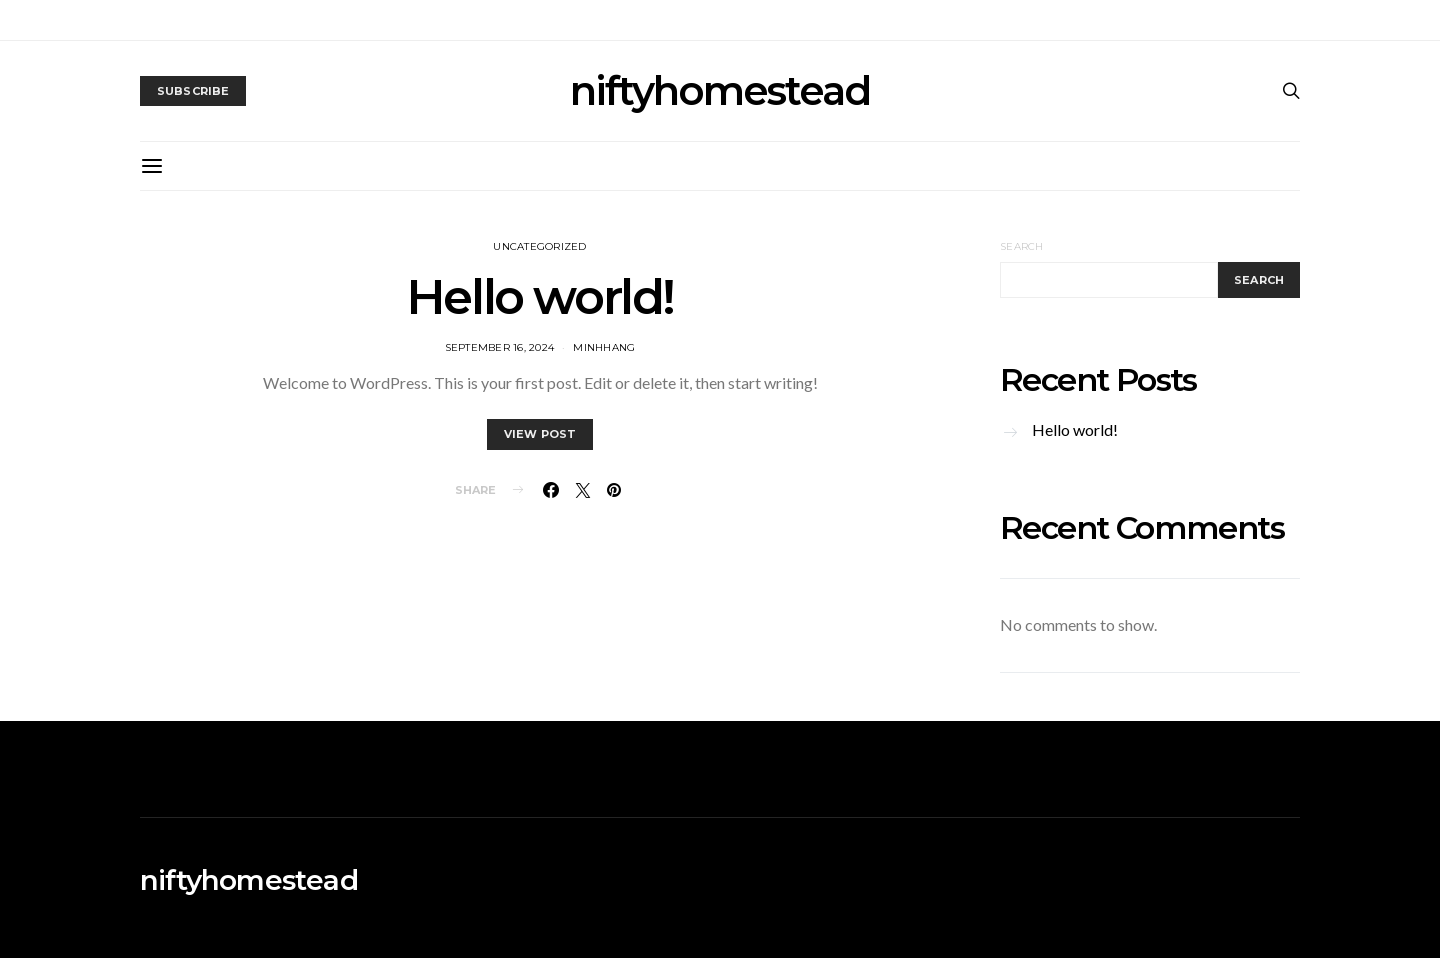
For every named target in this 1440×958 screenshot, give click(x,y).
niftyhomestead (720, 91)
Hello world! (540, 297)
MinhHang (604, 347)
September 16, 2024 (500, 347)
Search (1022, 246)
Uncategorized (539, 246)
